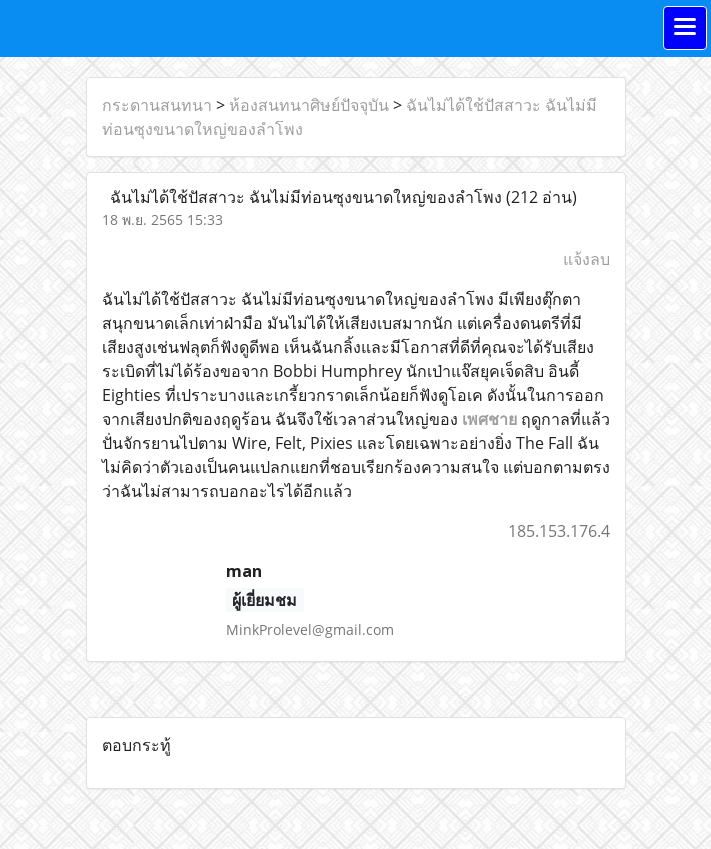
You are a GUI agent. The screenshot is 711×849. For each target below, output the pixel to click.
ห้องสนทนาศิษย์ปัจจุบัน (309, 105)
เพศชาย (489, 419)
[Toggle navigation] (685, 28)
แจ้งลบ (586, 259)
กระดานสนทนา (157, 105)
